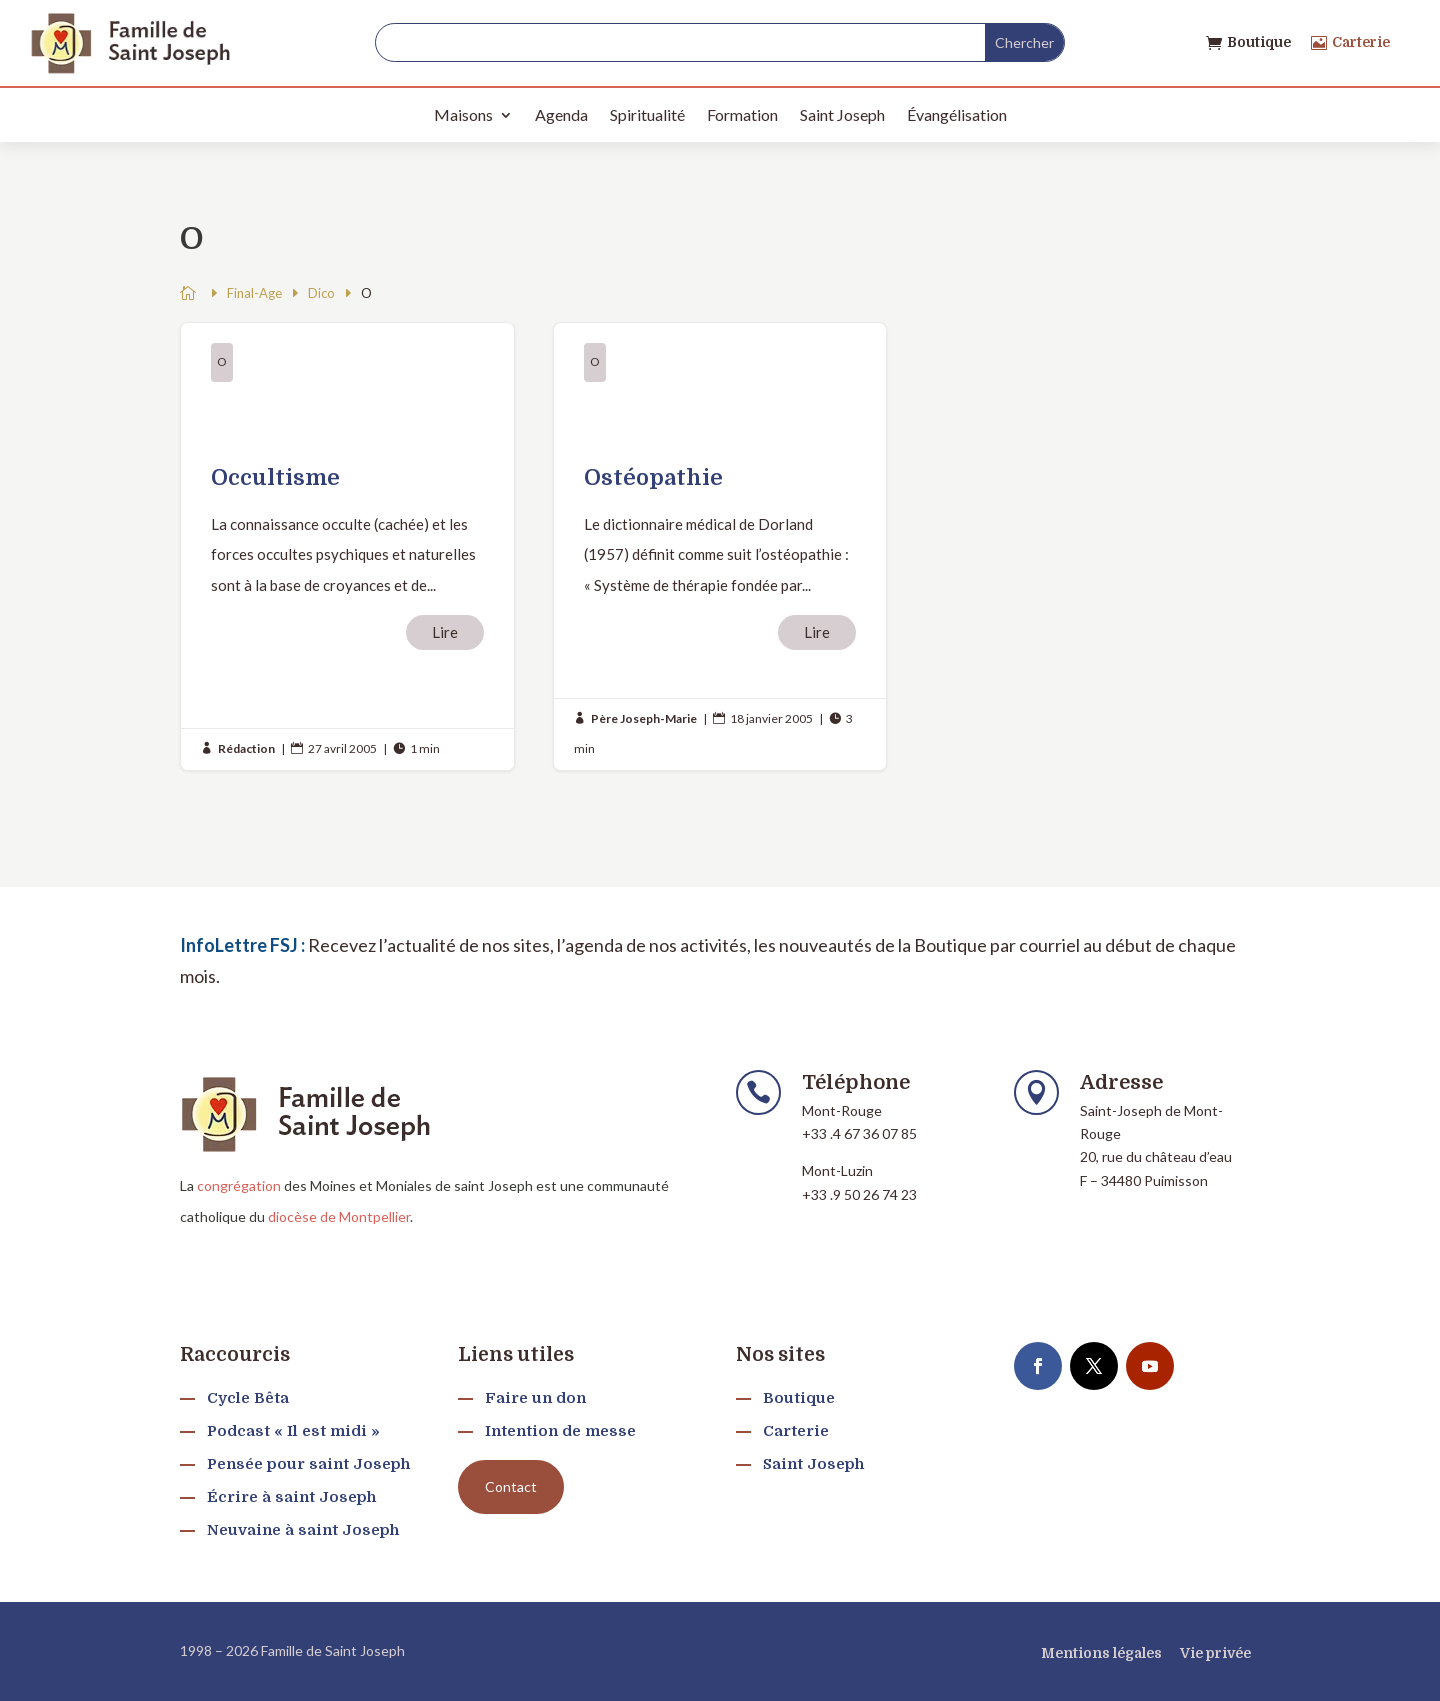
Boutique (1259, 42)
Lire (445, 632)
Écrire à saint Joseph (291, 1497)
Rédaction (246, 748)
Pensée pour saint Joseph (308, 1464)
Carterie (1361, 42)
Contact (511, 1486)
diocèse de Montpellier (339, 1216)
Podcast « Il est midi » (293, 1431)
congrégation (239, 1185)
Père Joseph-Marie (644, 718)
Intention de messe (560, 1431)
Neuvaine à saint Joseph (303, 1530)
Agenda (561, 114)
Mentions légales (1101, 1653)
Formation (742, 114)
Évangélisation (957, 114)
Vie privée (1215, 1653)
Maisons (463, 114)
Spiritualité (647, 114)
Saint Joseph (842, 114)
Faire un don (535, 1398)
